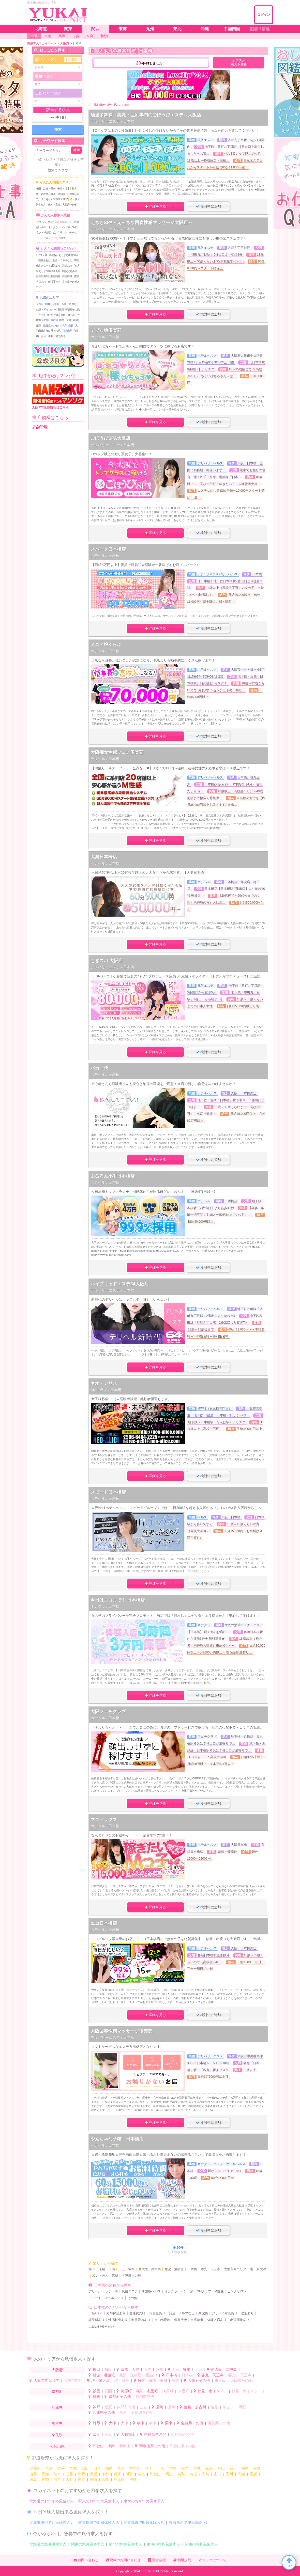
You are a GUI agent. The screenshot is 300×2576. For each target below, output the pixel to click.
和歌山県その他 (56, 336)
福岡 (45, 2479)
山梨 (33, 2474)
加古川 (228, 2407)
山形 (97, 2468)
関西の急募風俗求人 (201, 2544)
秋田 (85, 2468)
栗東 (38, 325)
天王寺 (245, 2375)
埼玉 (148, 2468)
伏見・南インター (46, 309)
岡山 (169, 2474)
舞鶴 (60, 309)
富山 (221, 2468)
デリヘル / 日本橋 (105, 759)
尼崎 (56, 314)
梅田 (38, 188)
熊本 (57, 2479)
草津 (75, 320)
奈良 (70, 325)
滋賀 (129, 2474)
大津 (68, 320)
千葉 (161, 2468)
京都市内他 (144, 2396)
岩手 (61, 2468)
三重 (69, 2474)
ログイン (263, 14)
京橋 (159, 2369)
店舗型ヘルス (151, 2291)
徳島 (33, 2479)
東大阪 (220, 2380)
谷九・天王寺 (210, 2269)
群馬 (173, 2468)
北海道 (35, 2468)
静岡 (81, 2474)
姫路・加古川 (67, 314)
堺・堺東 (121, 2380)
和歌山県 (67, 330)
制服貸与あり (69, 271)
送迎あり (67, 265)
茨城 (197, 2468)
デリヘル (41, 221)
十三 (198, 2369)
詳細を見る (155, 206)
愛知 (45, 2474)
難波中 (151, 2375)
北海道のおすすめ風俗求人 (52, 2501)
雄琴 (61, 320)
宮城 (73, 2468)
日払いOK (41, 255)
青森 (49, 2468)
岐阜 (57, 2474)
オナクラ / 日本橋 (105, 1606)
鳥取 (181, 2474)
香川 (229, 2474)
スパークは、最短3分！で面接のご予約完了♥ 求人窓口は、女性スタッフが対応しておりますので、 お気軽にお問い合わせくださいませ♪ (174, 615)
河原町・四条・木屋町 (64, 304)
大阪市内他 (73, 2380)
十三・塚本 (63, 188)
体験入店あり (216, 2320)
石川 (233, 2468)
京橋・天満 (49, 188)
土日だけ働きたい (101, 2326)
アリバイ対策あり (50, 265)
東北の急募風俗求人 (125, 2544)
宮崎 (105, 2479)
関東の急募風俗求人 (87, 2544)
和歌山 (124, 2446)
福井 (245, 2468)
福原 (108, 2407)
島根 (193, 2474)
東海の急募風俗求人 (163, 2544)
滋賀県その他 (50, 325)
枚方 (175, 2380)
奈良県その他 (52, 330)
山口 (217, 2474)
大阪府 (57, 2370)
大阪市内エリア (59, 199)
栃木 (185, 2468)
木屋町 (183, 2391)
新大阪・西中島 (149, 2269)
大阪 (93, 2474)
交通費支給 (71, 255)
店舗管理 (40, 427)
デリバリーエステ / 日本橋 (112, 121)
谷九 (232, 2375)
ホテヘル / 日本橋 (105, 337)
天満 (147, 2369)
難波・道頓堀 (57, 194)
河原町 (167, 2391)
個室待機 (55, 276)
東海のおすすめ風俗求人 (144, 2501)
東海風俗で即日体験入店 (189, 2522)
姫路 (214, 2407)
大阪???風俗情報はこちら (58, 395)
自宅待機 (67, 276)
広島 (205, 2474)
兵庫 (117, 2474)
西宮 (123, 2412)
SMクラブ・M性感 (210, 2291)
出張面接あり (55, 281)
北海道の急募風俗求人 (48, 2544)
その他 (61, 237)
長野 (257, 2468)
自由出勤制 (42, 276)
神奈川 (134, 2468)
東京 (121, 2468)
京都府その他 (72, 309)
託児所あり (97, 2320)
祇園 (47, 304)
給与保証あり (56, 255)
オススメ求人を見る (239, 62)
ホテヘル (53, 221)
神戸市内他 (126, 2407)
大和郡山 (128, 2434)
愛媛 (253, 2474)
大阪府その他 (69, 204)
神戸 (49, 314)
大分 (69, 2479)
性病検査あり (52, 271)
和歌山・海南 (104, 2446)
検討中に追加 (208, 206)
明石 (242, 2407)
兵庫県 (41, 314)
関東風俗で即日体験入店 (98, 2522)
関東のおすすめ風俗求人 (98, 2501)
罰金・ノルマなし (62, 260)
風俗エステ (66, 221)
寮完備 (203, 2313)
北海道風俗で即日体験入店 (52, 2522)
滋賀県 (54, 320)
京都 (105, 2474)
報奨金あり (44, 260)
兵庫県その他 (104, 2412)
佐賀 (81, 2479)
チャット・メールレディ (106, 2298)
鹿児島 (119, 2479)
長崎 (93, 2479)
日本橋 (71, 194)
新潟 (209, 2468)
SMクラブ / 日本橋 (105, 1390)
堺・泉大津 (258, 2269)
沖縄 (133, 2479)
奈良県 (63, 325)
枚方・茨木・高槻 (50, 204)
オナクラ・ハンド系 (59, 227)
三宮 (143, 2407)
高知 (241, 2474)
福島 (109, 2468)
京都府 (40, 304)
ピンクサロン (59, 232)
